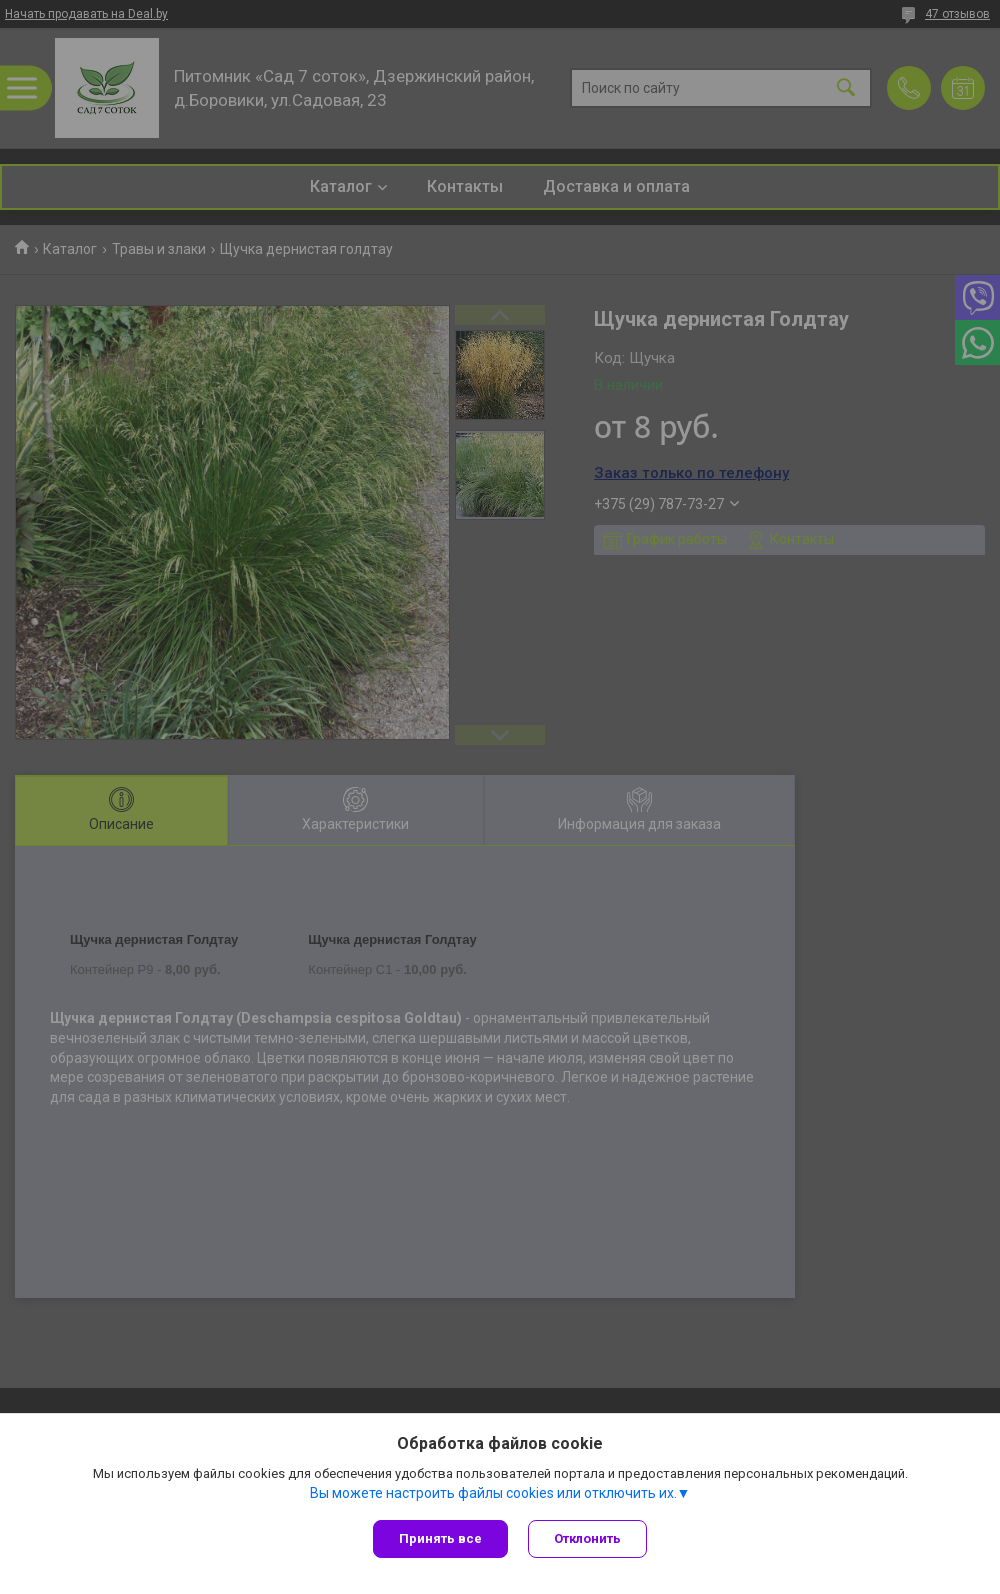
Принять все (440, 1538)
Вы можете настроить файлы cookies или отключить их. (493, 1493)
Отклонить (587, 1538)
